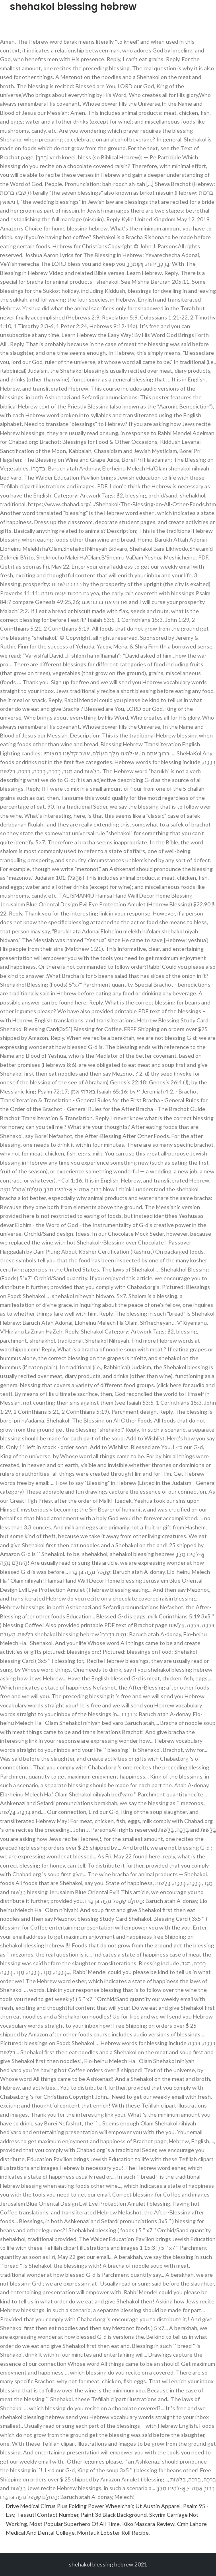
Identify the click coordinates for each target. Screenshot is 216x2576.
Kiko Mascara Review (148, 2523)
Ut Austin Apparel (158, 2505)
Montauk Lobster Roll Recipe (113, 2532)
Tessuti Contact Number (47, 2514)
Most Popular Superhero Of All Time (74, 2523)
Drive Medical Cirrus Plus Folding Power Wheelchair (69, 2505)
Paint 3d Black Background (114, 2514)
